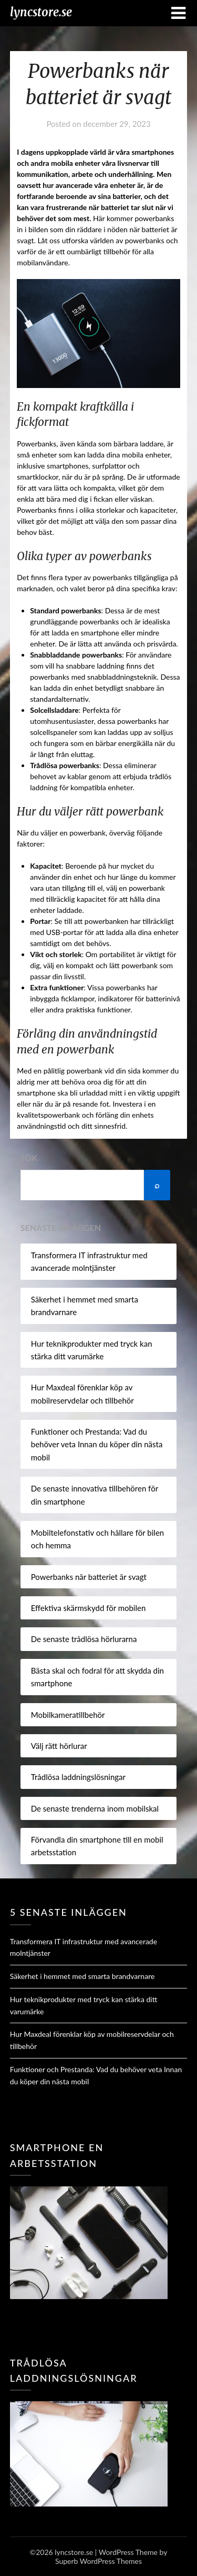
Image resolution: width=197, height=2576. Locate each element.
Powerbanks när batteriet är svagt (89, 1577)
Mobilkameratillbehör (68, 1714)
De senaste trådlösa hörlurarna (84, 1639)
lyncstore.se (41, 12)
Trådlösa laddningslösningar (78, 1777)
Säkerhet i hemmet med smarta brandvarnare (82, 1976)
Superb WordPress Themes (98, 2561)
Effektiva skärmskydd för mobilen (88, 1608)
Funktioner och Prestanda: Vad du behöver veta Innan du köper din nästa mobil (97, 1444)
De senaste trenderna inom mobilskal (95, 1808)
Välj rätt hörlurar (59, 1746)
